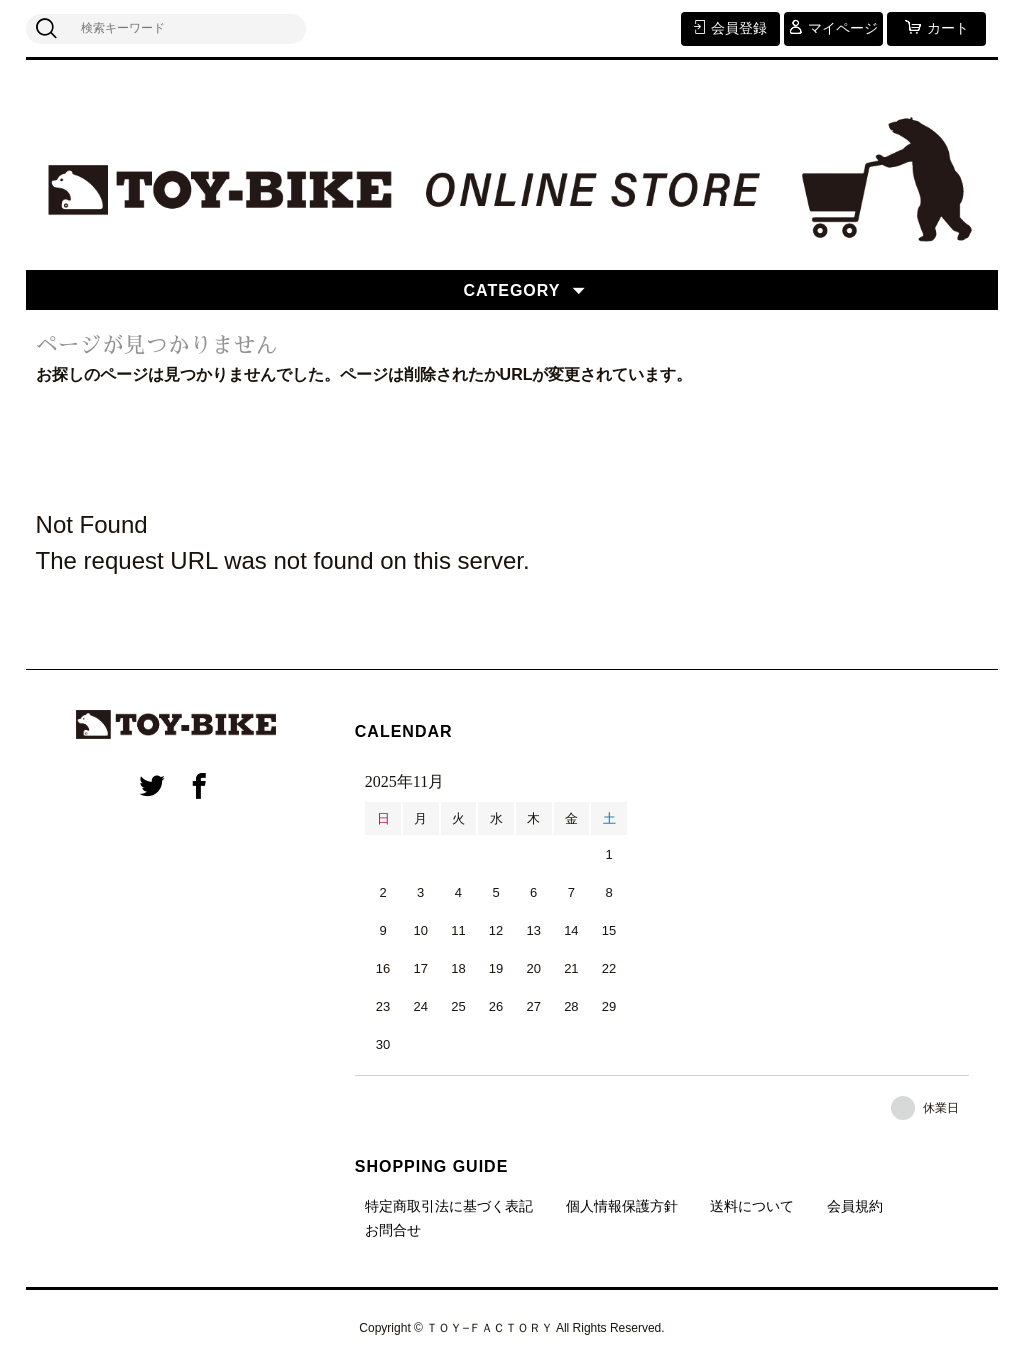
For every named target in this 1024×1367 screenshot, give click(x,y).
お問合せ (393, 1230)
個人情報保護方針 (622, 1206)
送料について (752, 1206)
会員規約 (855, 1206)
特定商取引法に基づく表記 (449, 1206)
